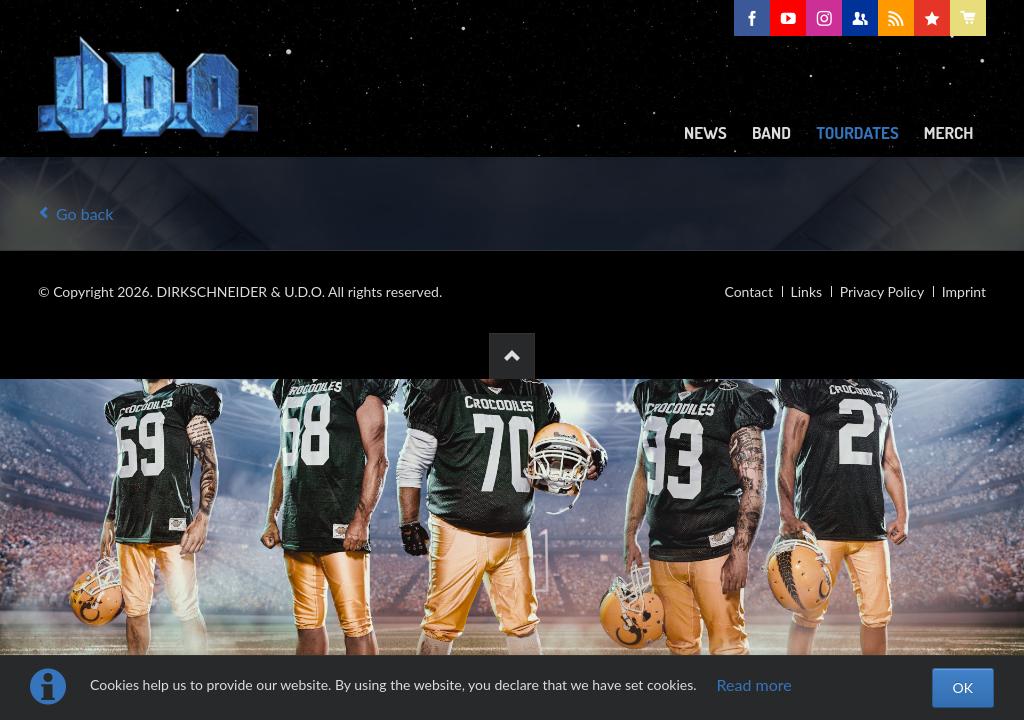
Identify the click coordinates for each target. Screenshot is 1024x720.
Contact (748, 291)
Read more (754, 684)
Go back (84, 213)
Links (807, 291)
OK (963, 687)
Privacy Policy (882, 291)
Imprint (964, 291)
